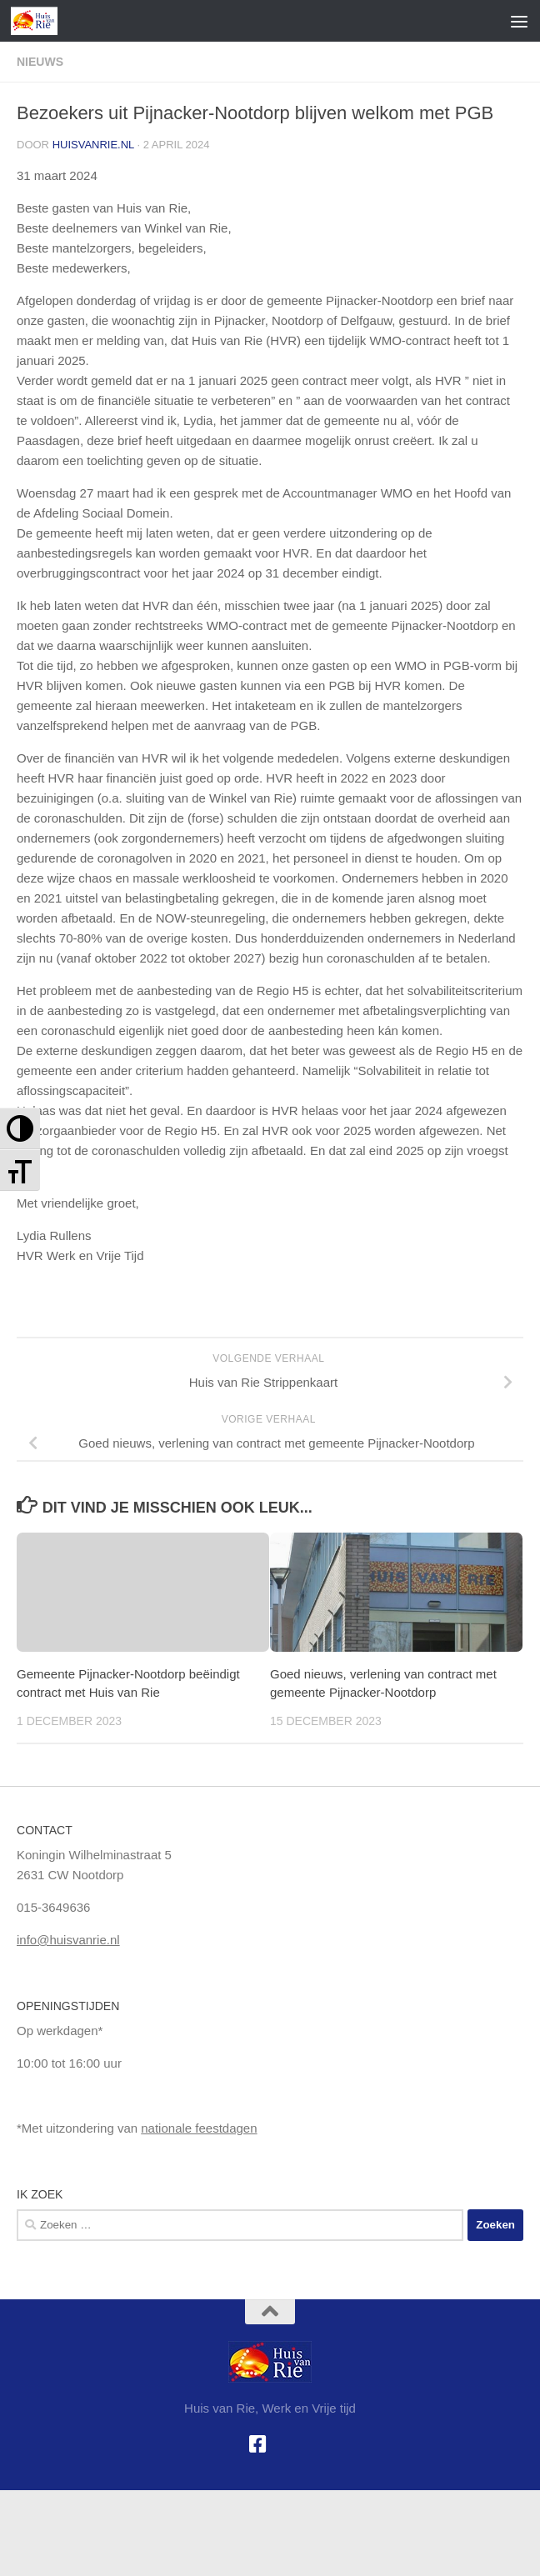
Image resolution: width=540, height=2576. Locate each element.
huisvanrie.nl (93, 144)
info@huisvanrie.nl (68, 1940)
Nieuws (40, 61)
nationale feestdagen (199, 2128)
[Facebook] (257, 2443)
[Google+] (282, 2444)
